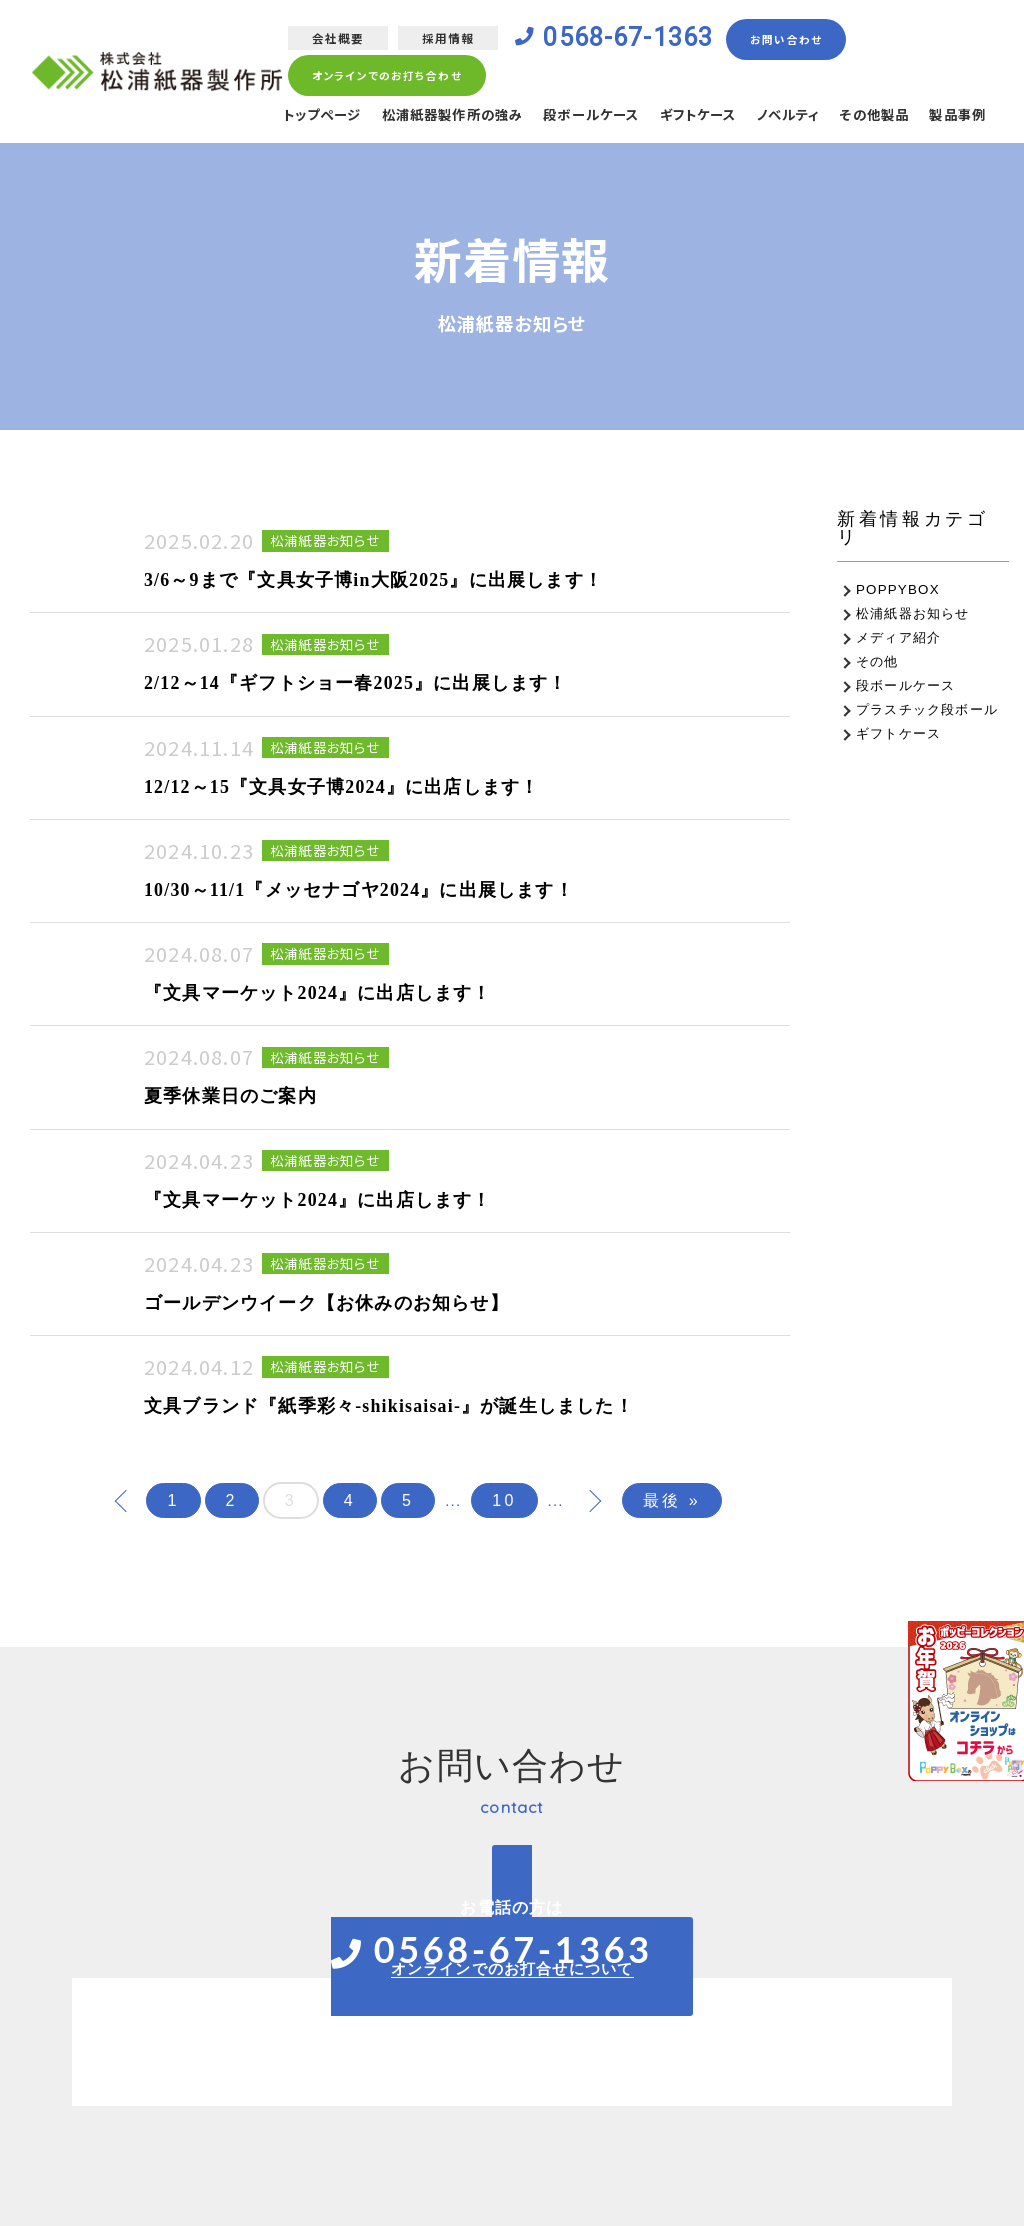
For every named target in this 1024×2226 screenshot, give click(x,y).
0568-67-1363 (631, 39)
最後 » (672, 1500)
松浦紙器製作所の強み (420, 117)
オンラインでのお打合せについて (512, 1968)
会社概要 (335, 38)
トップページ (280, 117)
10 (504, 1500)
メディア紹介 (898, 637)
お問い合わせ (794, 40)
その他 (877, 661)
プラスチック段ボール (927, 709)
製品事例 (955, 117)
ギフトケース (680, 117)
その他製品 (868, 117)
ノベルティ (777, 117)
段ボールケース (567, 117)
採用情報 (445, 38)
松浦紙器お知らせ (913, 613)
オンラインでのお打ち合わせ (384, 77)
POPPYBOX (898, 589)
